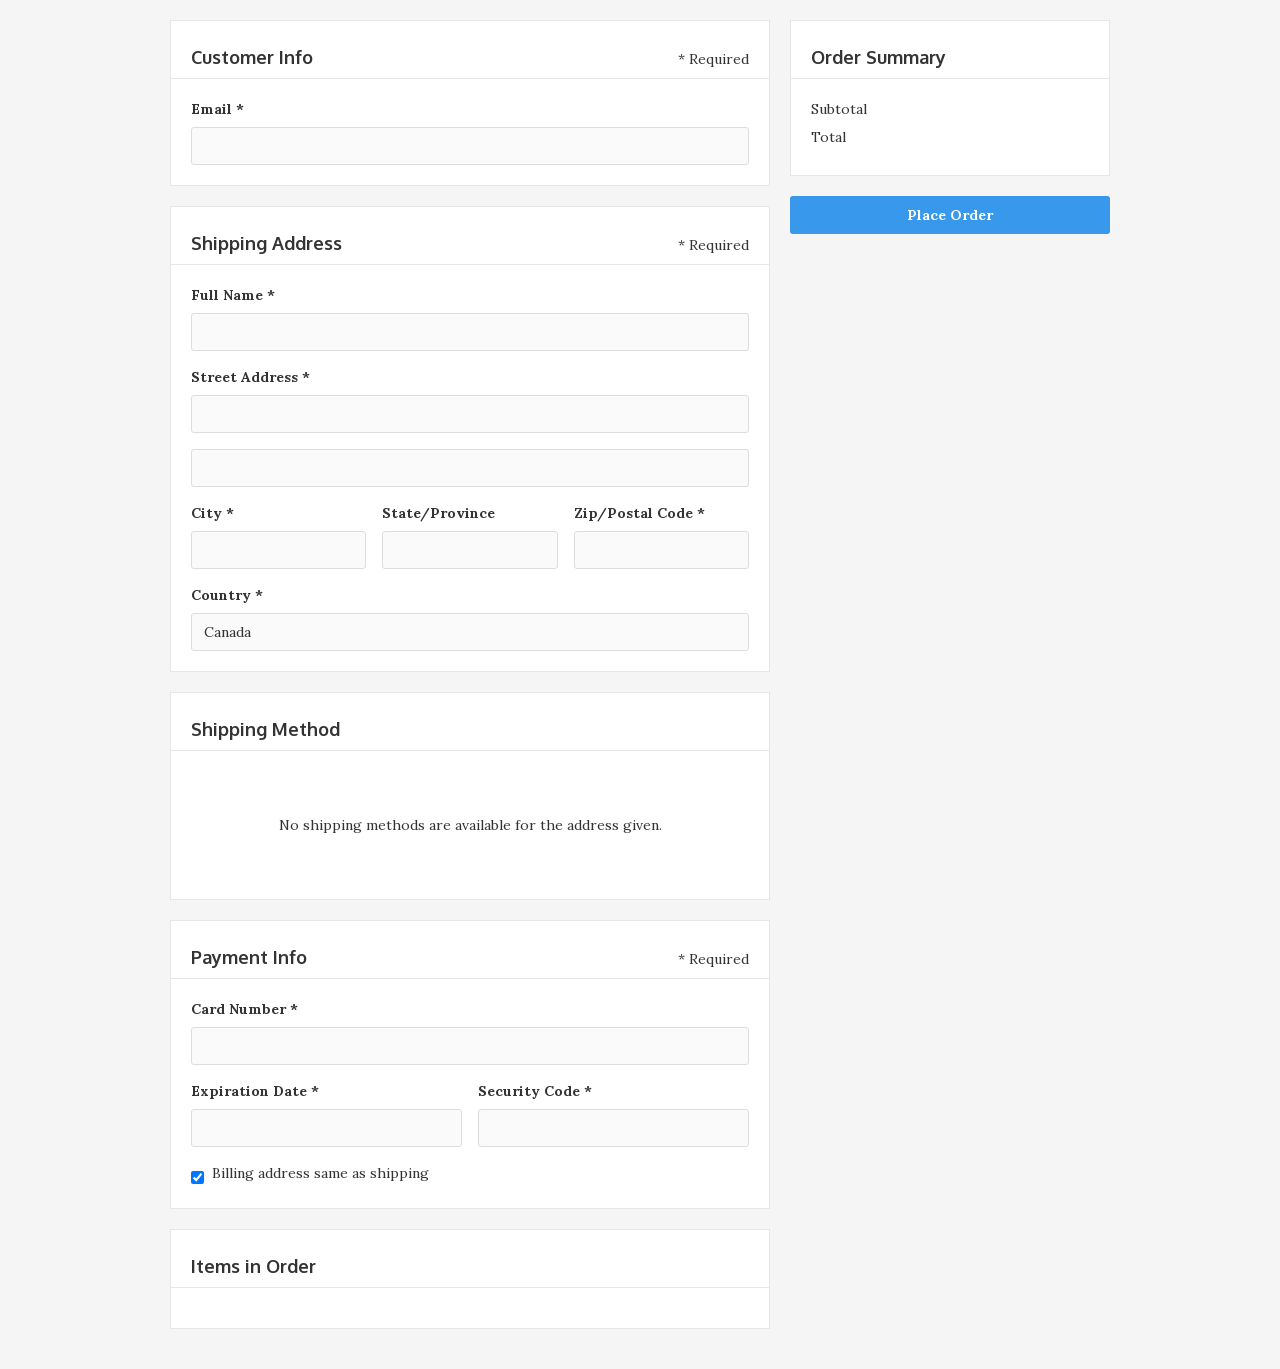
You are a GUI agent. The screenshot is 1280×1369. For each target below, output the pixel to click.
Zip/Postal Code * (639, 513)
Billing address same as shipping (320, 1173)
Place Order (950, 215)
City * (212, 513)
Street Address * (250, 377)
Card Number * (244, 1009)
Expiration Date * (255, 1091)
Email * (217, 109)
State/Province (438, 513)
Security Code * (535, 1091)
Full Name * (233, 295)
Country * (227, 595)
